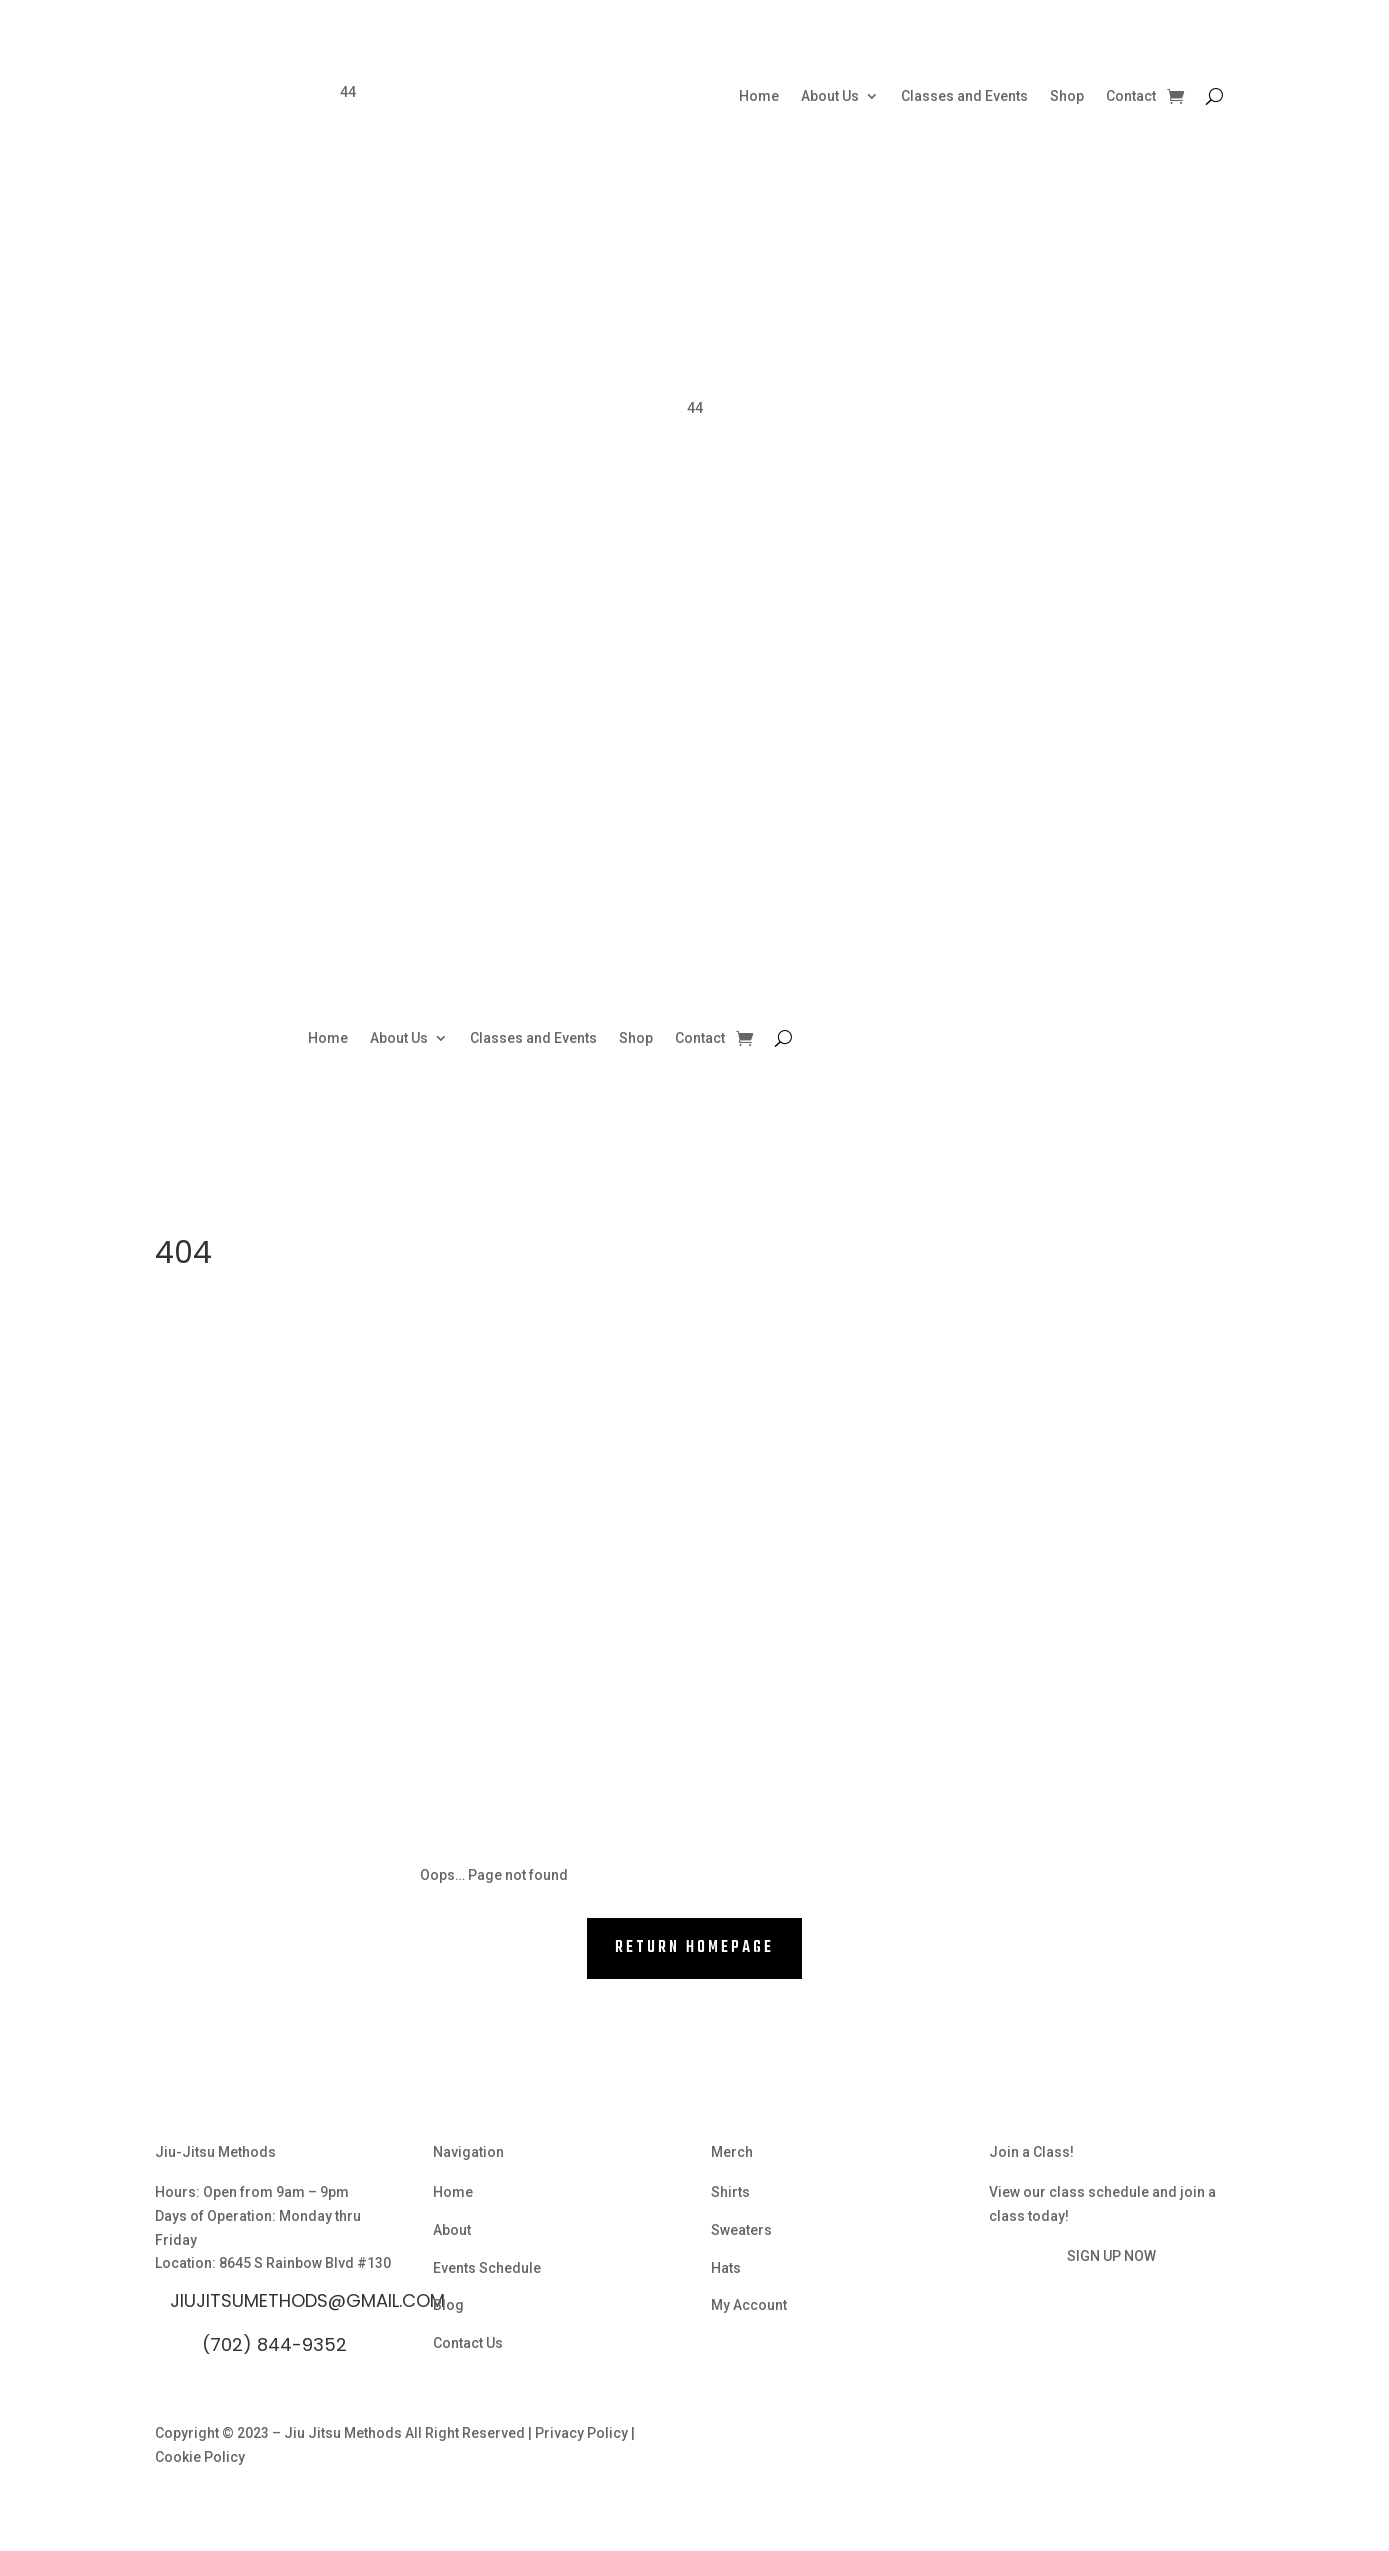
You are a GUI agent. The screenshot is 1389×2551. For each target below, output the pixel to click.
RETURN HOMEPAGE (694, 1948)
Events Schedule (487, 2268)
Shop (1067, 96)
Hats (726, 2268)
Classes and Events (964, 96)
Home (759, 96)
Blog (448, 2305)
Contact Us (468, 2343)
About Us (830, 96)
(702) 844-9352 (274, 2344)
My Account (749, 2305)
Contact (1131, 96)
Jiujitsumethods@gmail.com (307, 2300)
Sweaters (741, 2230)
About (452, 2230)
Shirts (730, 2192)
